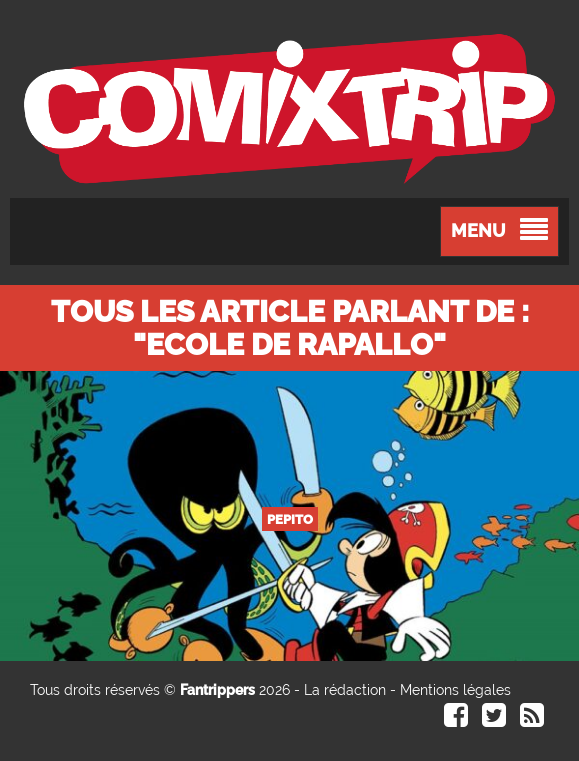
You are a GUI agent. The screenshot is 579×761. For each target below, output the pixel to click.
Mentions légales (455, 690)
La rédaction (345, 690)
